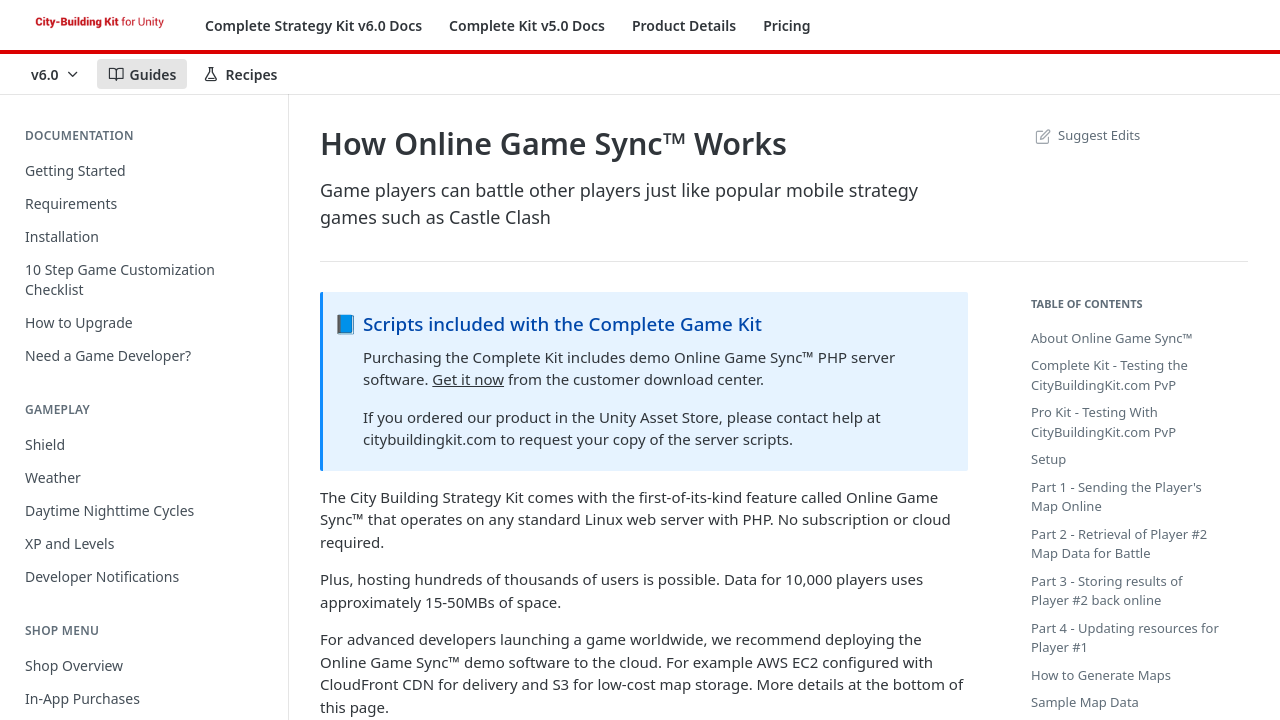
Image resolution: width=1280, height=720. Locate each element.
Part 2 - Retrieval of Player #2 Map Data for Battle (1119, 544)
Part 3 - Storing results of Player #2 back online (1107, 591)
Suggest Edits (1085, 135)
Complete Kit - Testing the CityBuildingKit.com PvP (1109, 375)
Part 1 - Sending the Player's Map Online (1116, 497)
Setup (1048, 459)
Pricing (786, 25)
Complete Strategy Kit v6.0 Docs (313, 25)
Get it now (468, 379)
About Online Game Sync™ (1112, 338)
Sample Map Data (1085, 702)
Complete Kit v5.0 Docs (527, 25)
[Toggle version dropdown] (56, 74)
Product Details (684, 25)
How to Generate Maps (1101, 675)
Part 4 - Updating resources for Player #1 (1125, 638)
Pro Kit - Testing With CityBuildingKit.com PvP (1103, 422)
